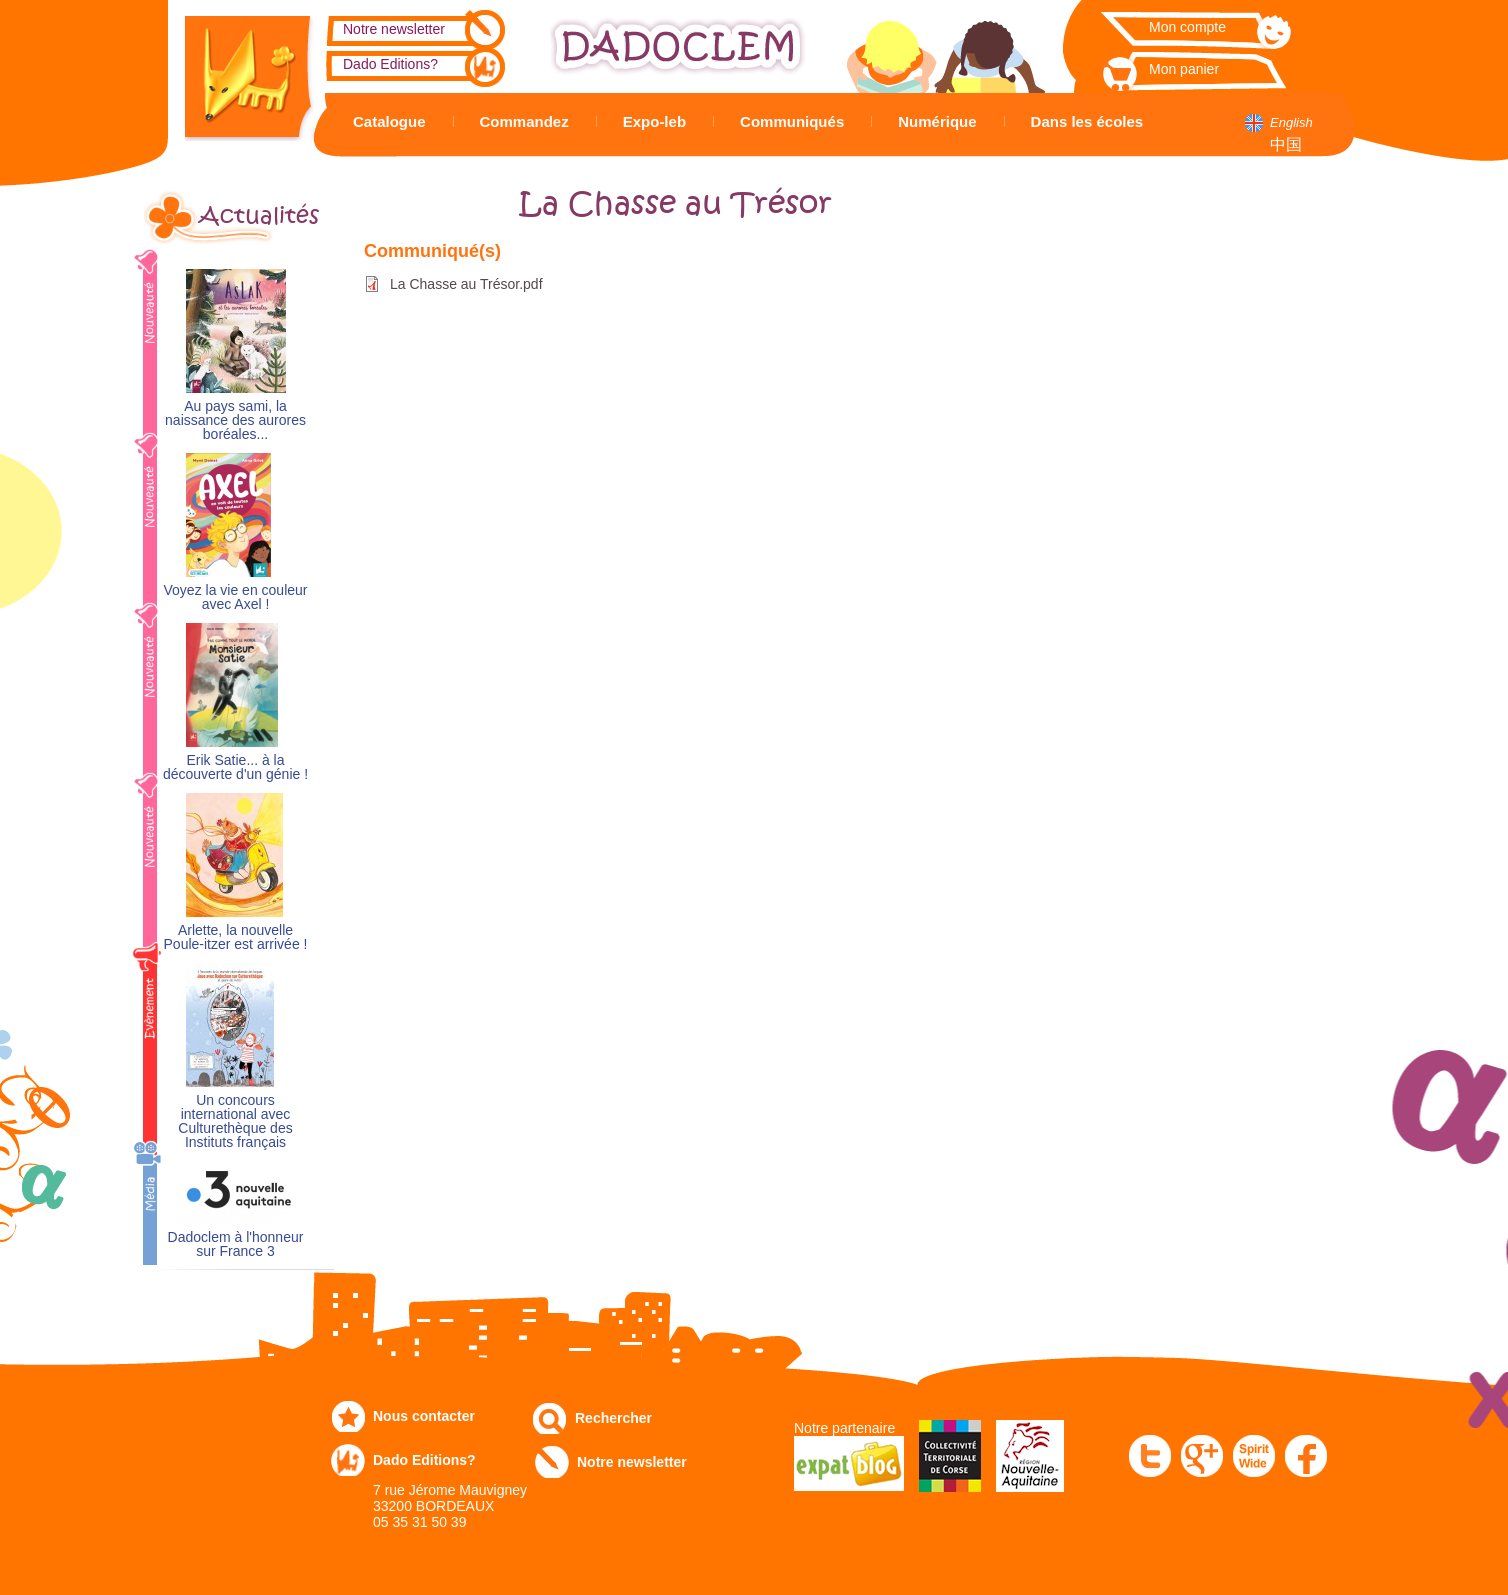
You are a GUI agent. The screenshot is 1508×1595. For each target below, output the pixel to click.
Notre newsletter (394, 29)
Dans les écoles (1087, 121)
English (1291, 122)
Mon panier (1184, 69)
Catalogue (389, 121)
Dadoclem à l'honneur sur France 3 (236, 1244)
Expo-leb (654, 121)
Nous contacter (424, 1416)
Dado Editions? (390, 64)
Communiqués (792, 121)
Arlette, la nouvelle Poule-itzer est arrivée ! (236, 937)
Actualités (259, 216)
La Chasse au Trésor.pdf (466, 284)
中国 (1286, 144)
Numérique (937, 121)
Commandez (524, 121)
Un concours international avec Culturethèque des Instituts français (235, 1121)
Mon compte (1187, 27)
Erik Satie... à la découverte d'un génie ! (235, 767)
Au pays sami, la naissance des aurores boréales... (235, 420)
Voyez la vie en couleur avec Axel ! (236, 597)
